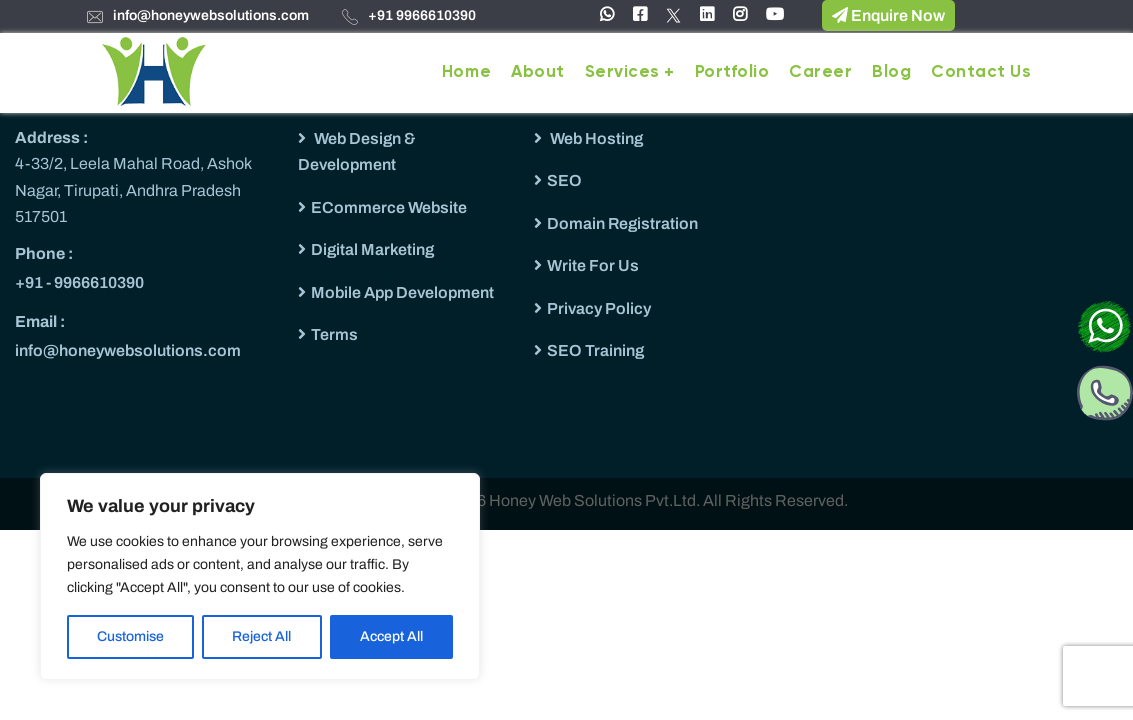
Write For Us (593, 265)
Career (820, 72)
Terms (334, 334)
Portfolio (732, 72)
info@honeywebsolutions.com (211, 15)
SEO (564, 180)
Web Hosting (595, 138)
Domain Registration (622, 223)
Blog (891, 72)
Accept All (391, 636)
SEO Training (595, 350)
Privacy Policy (599, 308)
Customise (130, 636)
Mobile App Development (402, 292)
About (538, 72)
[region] (260, 576)
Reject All (261, 636)
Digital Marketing (372, 249)
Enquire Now (888, 15)
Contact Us (981, 72)
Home (466, 72)
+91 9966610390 (422, 15)
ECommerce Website (389, 207)
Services (622, 72)
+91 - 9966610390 (79, 282)
